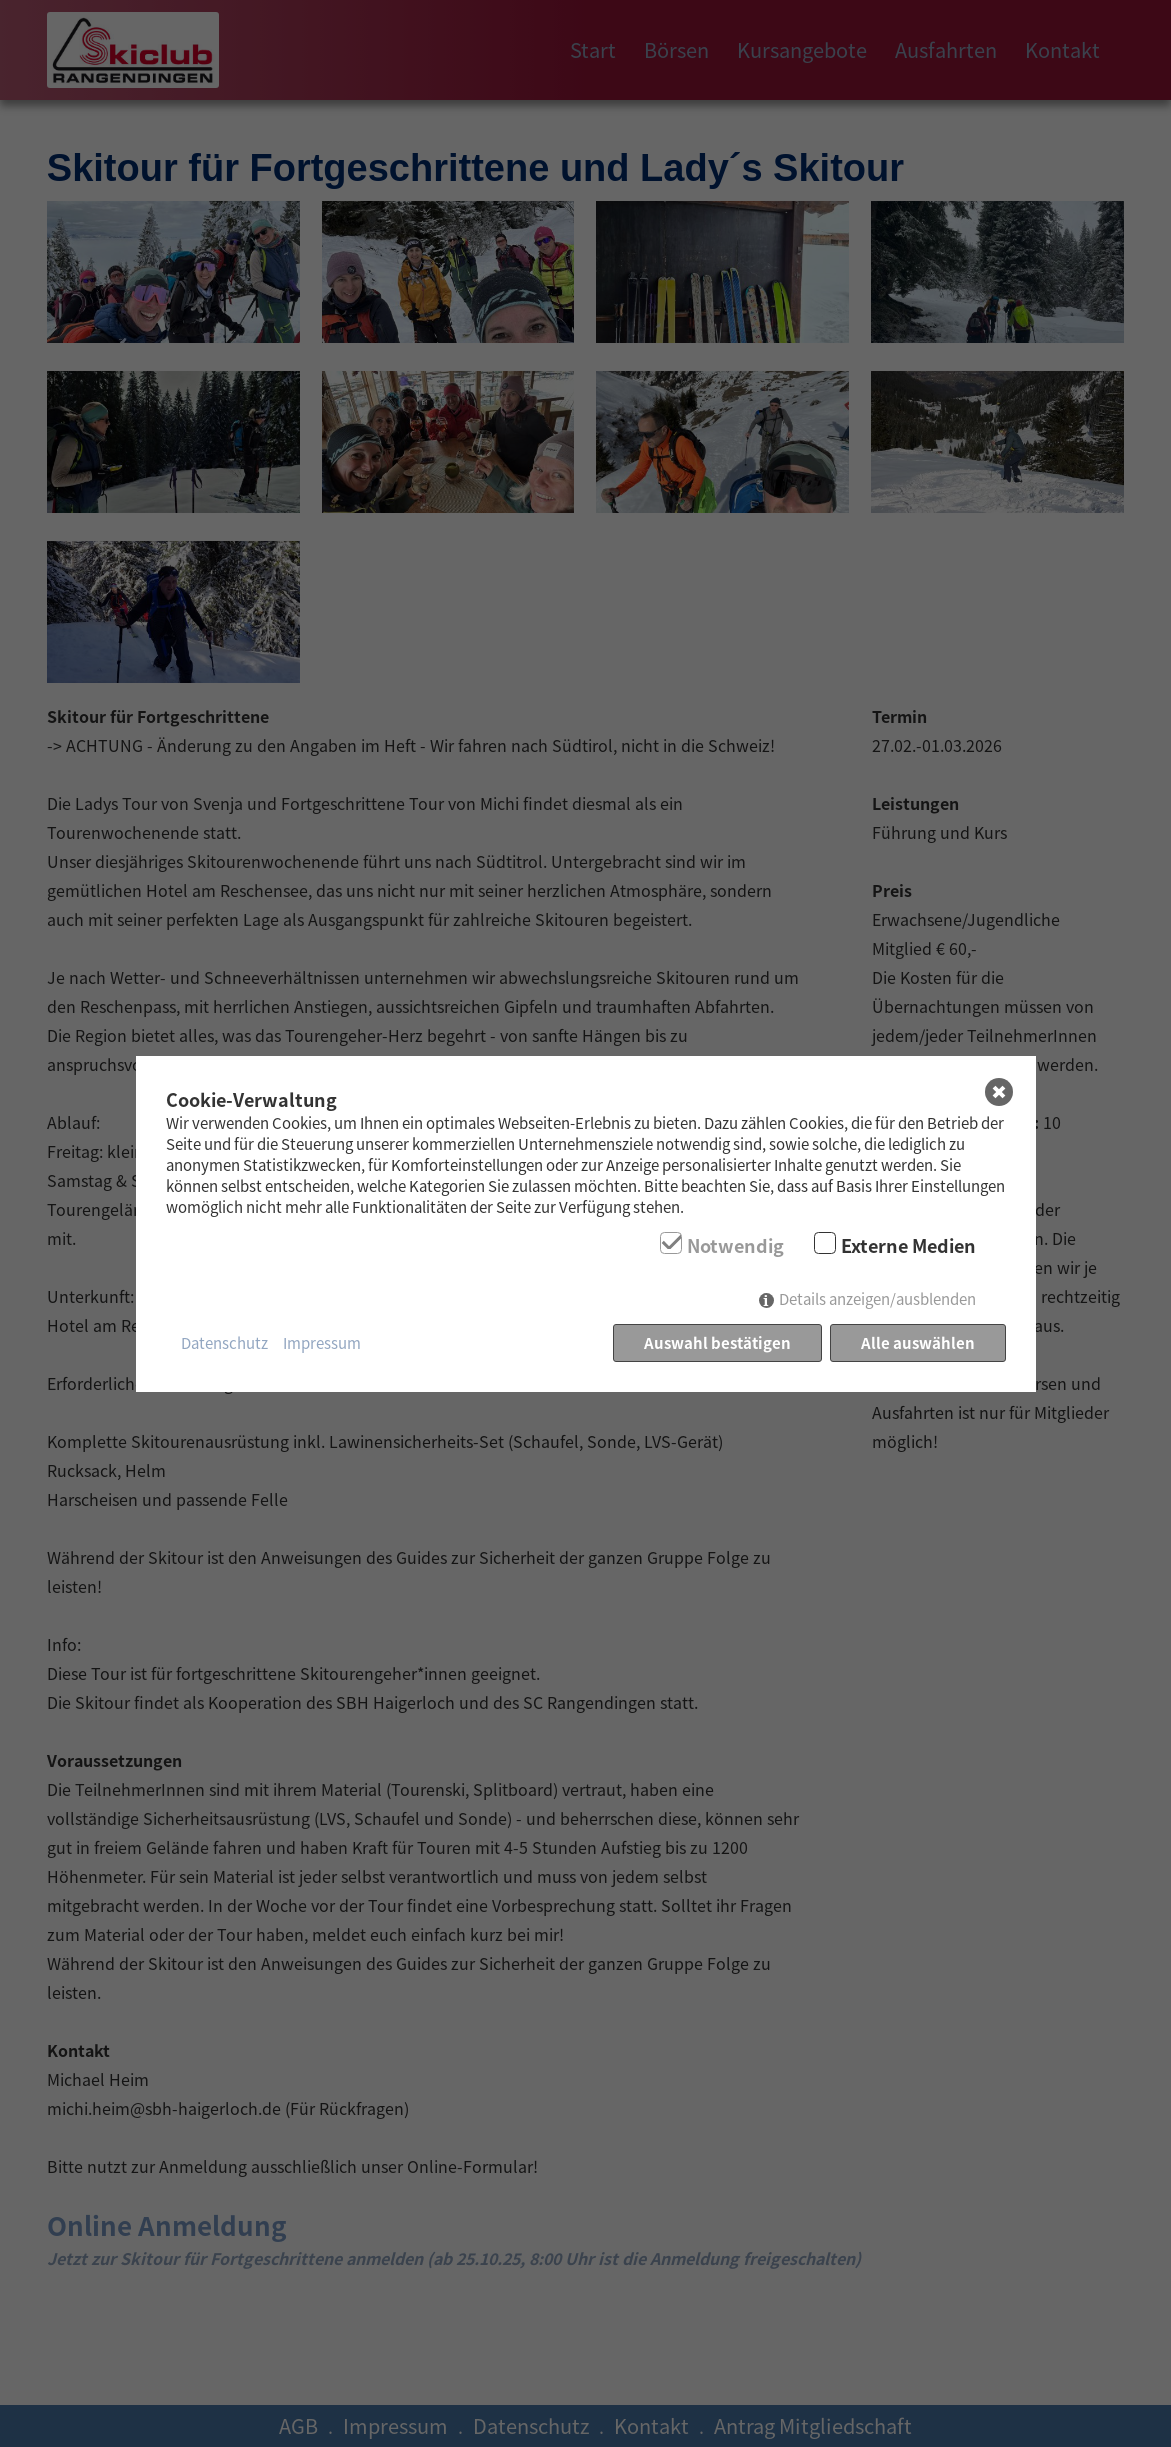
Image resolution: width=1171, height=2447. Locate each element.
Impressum (322, 1342)
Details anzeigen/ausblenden (877, 1298)
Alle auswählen (918, 1342)
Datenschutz (224, 1342)
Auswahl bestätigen (717, 1342)
